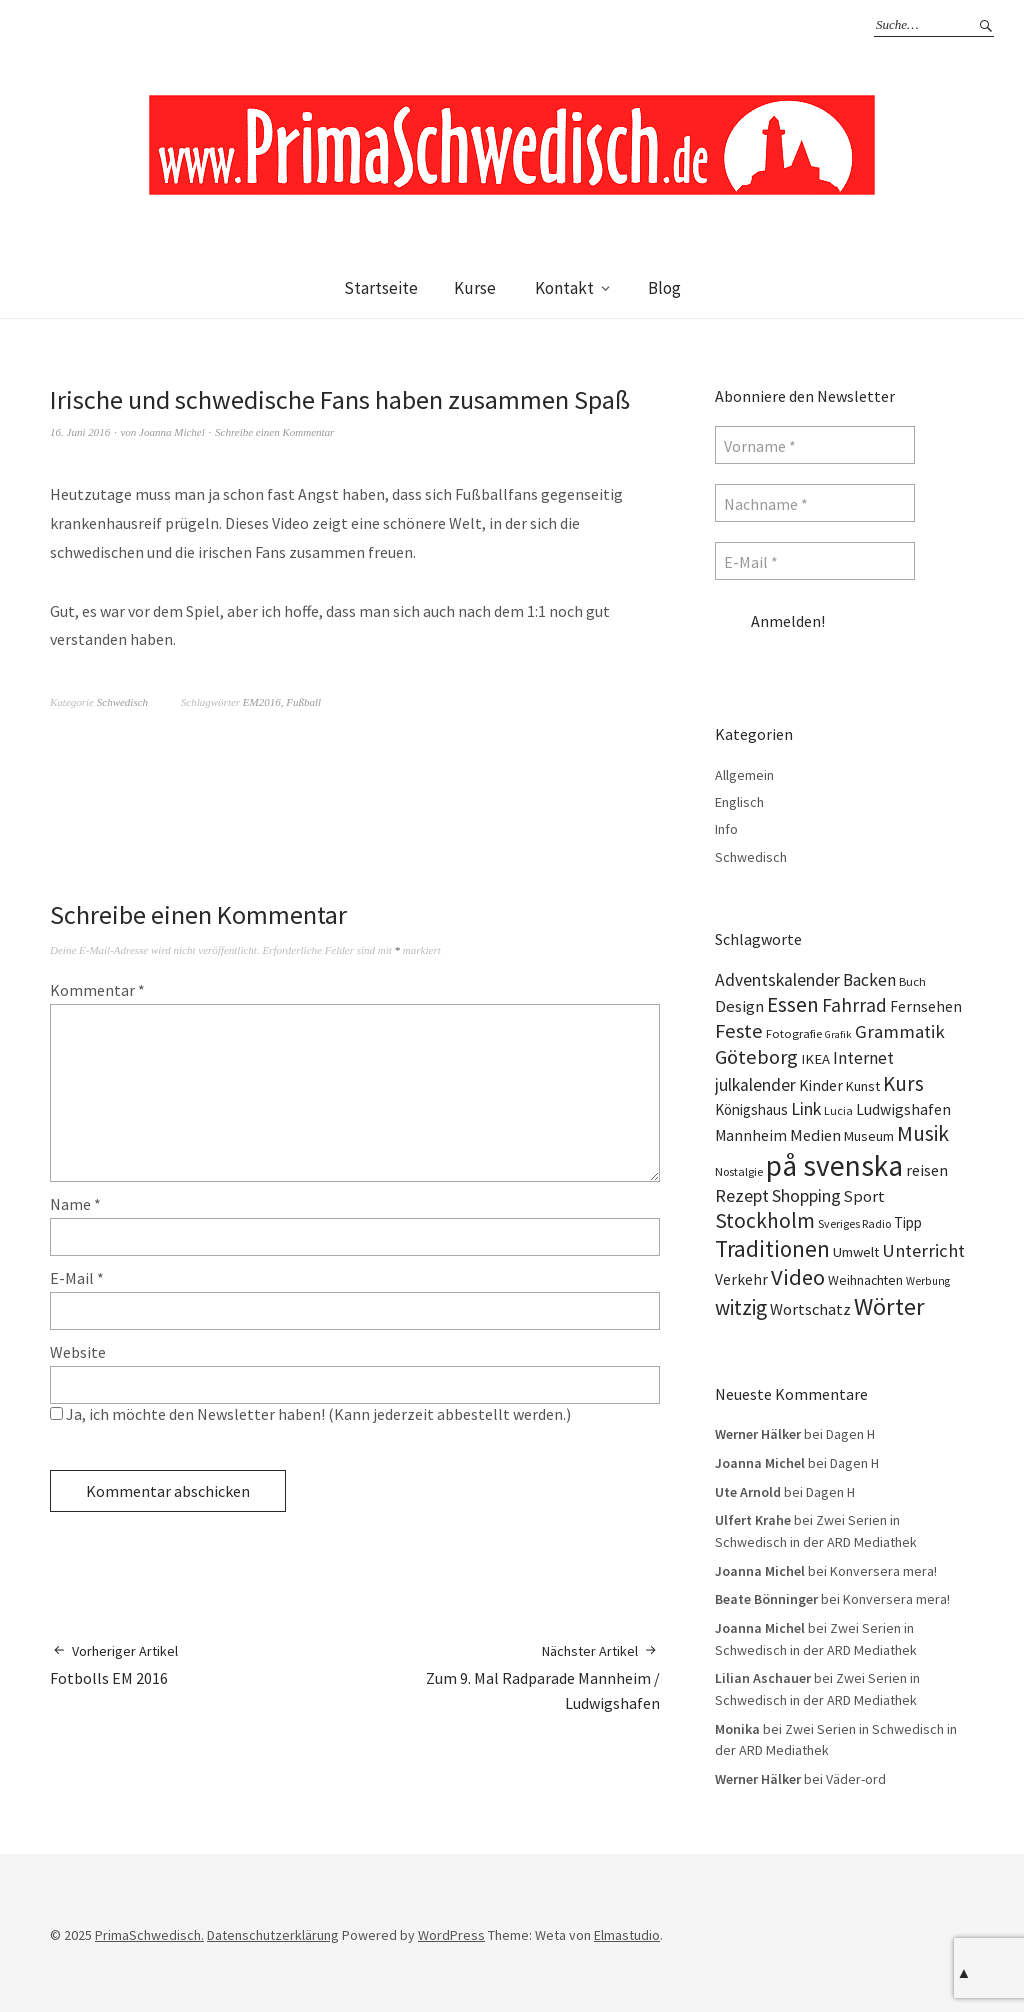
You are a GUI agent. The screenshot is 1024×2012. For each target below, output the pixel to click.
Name (75, 1204)
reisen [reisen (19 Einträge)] (927, 1170)
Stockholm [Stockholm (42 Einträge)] (765, 1220)
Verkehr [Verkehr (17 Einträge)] (741, 1279)
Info (726, 829)
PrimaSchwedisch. (149, 1935)
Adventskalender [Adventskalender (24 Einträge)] (777, 980)
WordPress (451, 1935)
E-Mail (77, 1278)
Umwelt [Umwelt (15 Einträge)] (856, 1252)
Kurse (475, 288)
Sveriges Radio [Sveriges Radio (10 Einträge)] (854, 1223)
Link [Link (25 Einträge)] (806, 1108)
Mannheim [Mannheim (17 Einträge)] (751, 1135)
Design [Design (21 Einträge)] (739, 1006)
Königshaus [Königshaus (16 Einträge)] (751, 1109)
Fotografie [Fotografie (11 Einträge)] (794, 1033)
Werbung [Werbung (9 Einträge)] (928, 1281)
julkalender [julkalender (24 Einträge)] (755, 1085)
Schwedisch (122, 702)
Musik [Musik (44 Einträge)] (923, 1133)
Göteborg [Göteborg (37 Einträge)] (756, 1057)
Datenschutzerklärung (273, 1935)
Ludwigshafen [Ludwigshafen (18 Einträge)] (903, 1109)
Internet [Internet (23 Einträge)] (863, 1058)
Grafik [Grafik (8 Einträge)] (838, 1034)
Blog (664, 288)
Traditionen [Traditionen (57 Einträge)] (772, 1248)
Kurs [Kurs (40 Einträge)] (903, 1083)
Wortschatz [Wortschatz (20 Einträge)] (810, 1309)
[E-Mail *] (815, 561)
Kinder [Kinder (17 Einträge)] (821, 1085)
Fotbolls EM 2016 (114, 1664)
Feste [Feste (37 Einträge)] (739, 1031)
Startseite (381, 288)
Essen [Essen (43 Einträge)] (793, 1004)
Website (78, 1352)
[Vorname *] (815, 445)
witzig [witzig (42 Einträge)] (741, 1307)
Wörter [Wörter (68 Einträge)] (889, 1306)
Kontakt (564, 288)
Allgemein (744, 775)
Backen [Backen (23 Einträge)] (869, 980)
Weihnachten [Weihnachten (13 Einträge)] (865, 1280)
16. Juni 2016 (80, 432)
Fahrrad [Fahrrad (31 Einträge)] (854, 1005)
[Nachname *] (815, 503)
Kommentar (97, 990)
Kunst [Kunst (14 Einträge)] (863, 1086)
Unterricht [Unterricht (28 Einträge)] (923, 1250)
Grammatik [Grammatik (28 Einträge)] (900, 1031)
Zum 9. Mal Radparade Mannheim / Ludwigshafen (507, 1677)
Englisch (739, 802)
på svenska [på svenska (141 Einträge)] (834, 1165)
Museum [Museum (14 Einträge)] (869, 1136)
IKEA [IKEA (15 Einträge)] (815, 1059)
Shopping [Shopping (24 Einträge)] (806, 1196)
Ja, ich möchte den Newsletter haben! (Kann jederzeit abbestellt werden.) (310, 1414)
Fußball (303, 702)
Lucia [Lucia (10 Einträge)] (838, 1110)
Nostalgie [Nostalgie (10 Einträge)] (739, 1171)
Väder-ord (856, 1779)
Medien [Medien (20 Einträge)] (815, 1135)
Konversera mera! (883, 1571)
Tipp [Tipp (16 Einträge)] (908, 1222)
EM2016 (262, 702)
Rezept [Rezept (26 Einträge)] (742, 1195)
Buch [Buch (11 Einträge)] (912, 981)
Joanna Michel (172, 432)
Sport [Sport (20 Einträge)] (864, 1196)
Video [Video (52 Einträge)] (798, 1277)
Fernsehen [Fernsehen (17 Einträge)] (926, 1006)
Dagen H (850, 1434)
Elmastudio (627, 1935)
